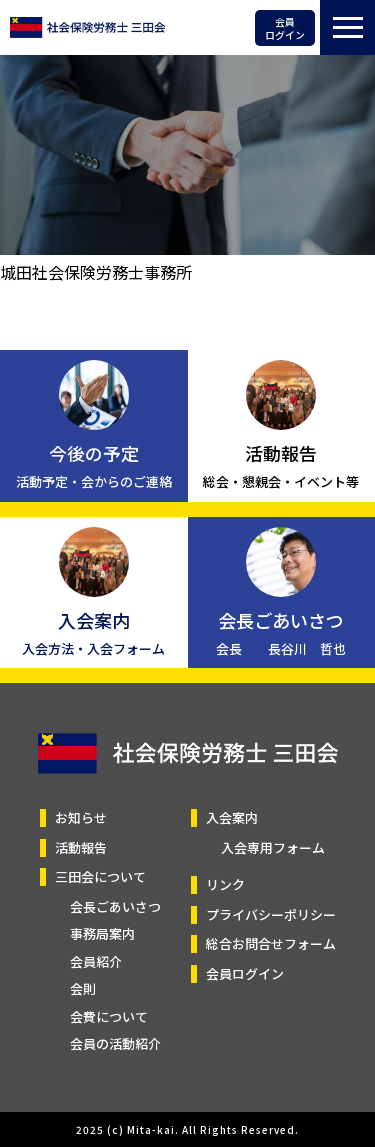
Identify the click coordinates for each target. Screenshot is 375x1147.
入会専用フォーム (273, 847)
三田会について (100, 876)
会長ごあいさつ (115, 906)
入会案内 (232, 817)
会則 (83, 988)
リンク (225, 884)
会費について (109, 1016)
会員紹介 (96, 961)
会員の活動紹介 (115, 1043)
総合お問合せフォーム (271, 943)
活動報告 (81, 847)
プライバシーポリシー (271, 914)
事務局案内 (102, 933)
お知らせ (81, 817)
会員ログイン (285, 28)
